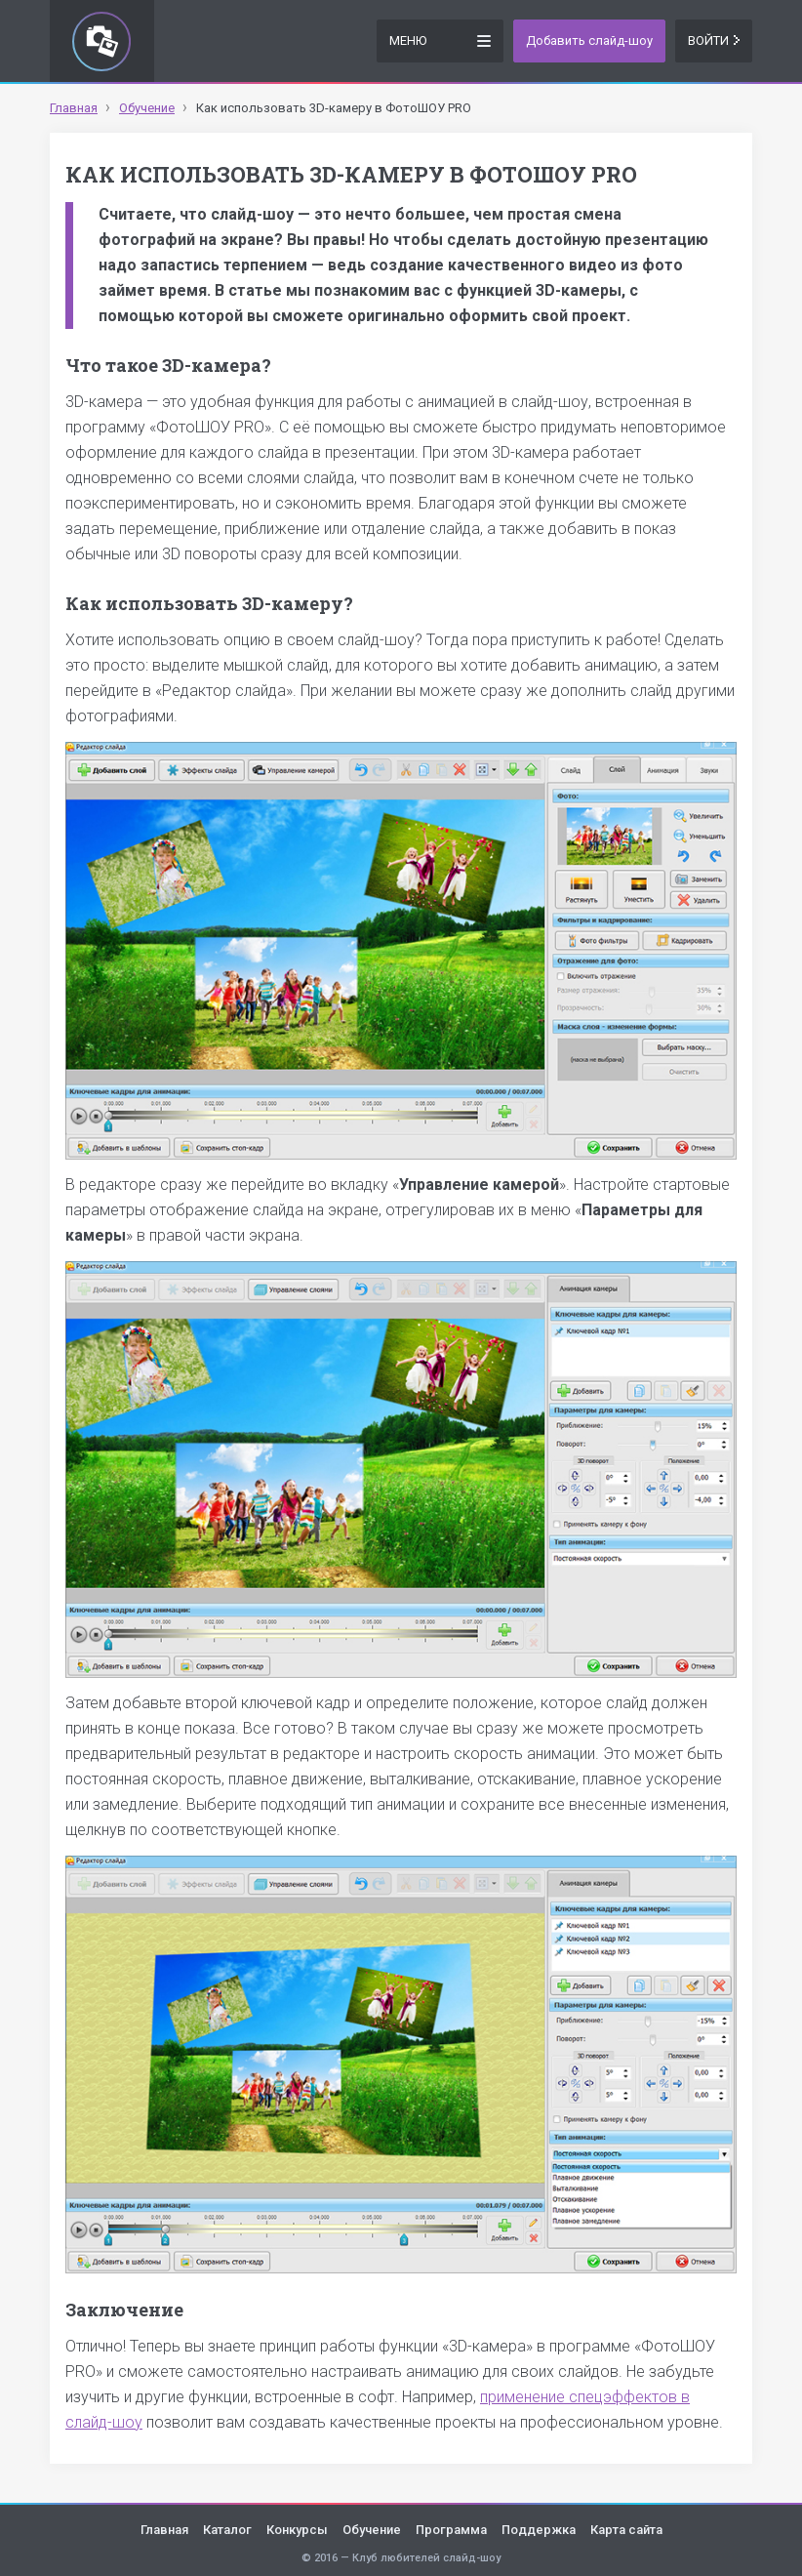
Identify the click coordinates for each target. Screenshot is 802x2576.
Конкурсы (297, 2529)
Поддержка (538, 2529)
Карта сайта (626, 2529)
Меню (440, 39)
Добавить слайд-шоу (589, 40)
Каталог (227, 2529)
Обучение (371, 2529)
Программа (451, 2529)
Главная (164, 2529)
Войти (714, 40)
